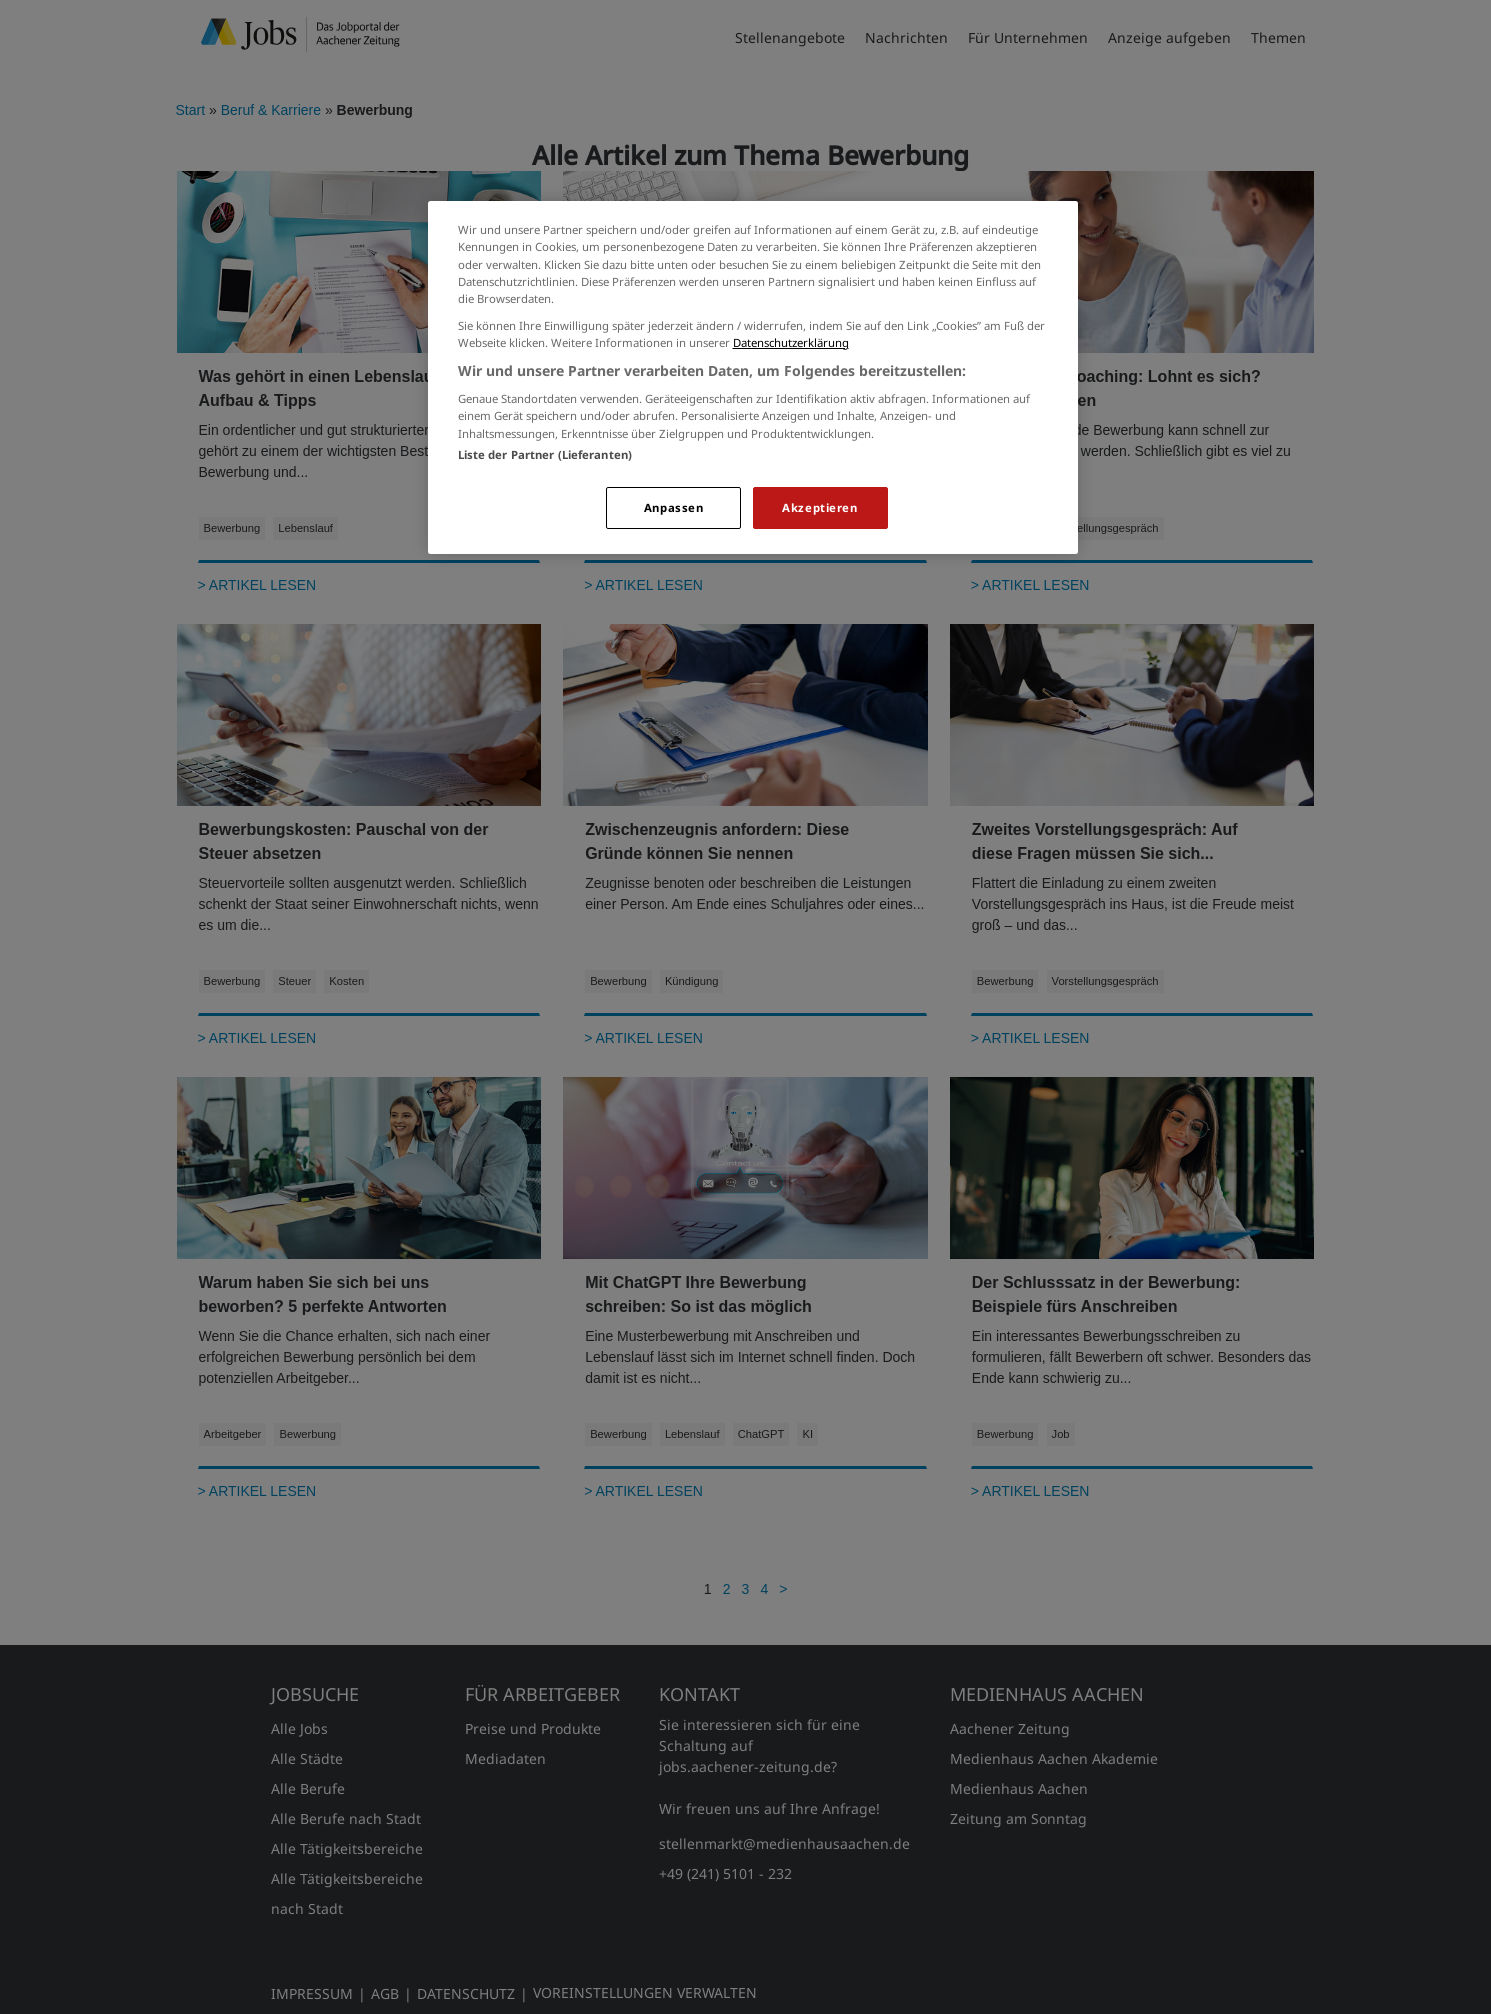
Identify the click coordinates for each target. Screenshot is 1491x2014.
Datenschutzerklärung (791, 342)
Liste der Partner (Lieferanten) (545, 454)
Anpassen (674, 507)
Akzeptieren (819, 507)
